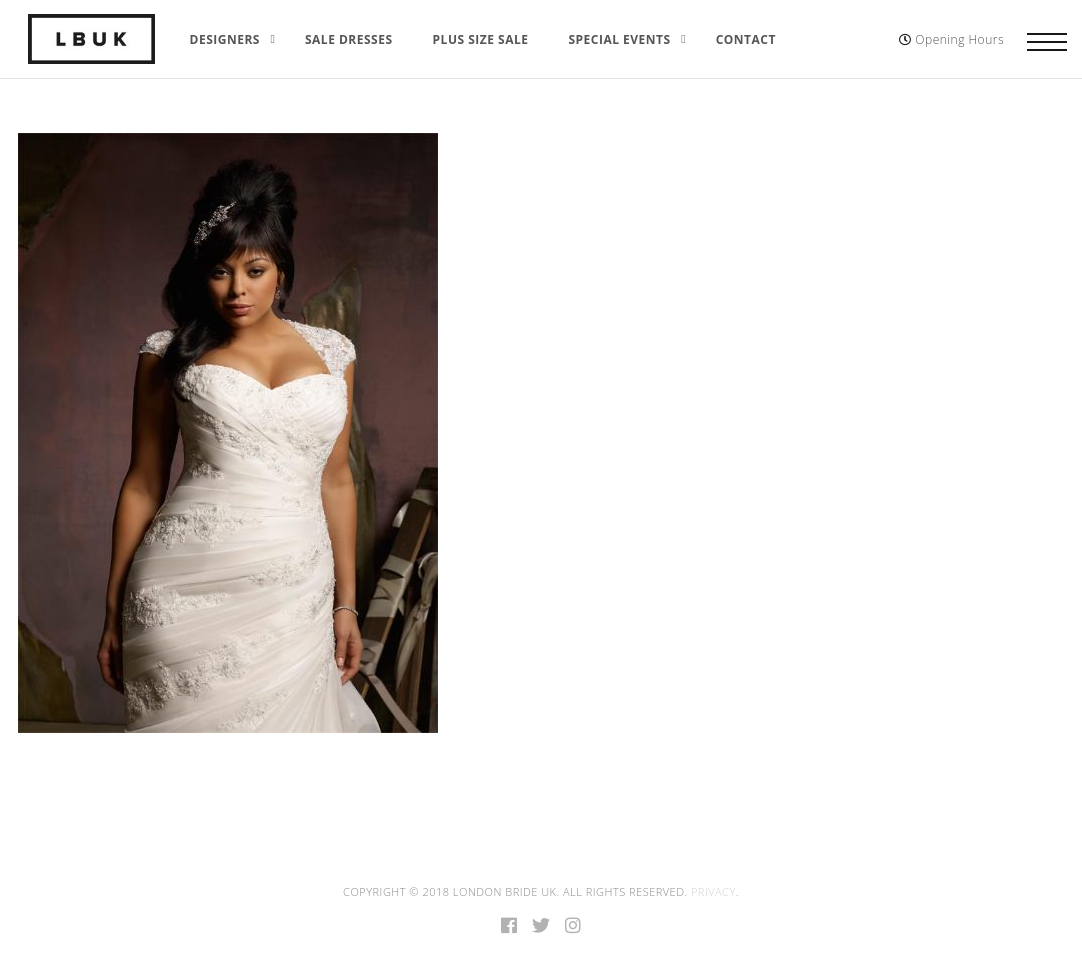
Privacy (713, 891)
